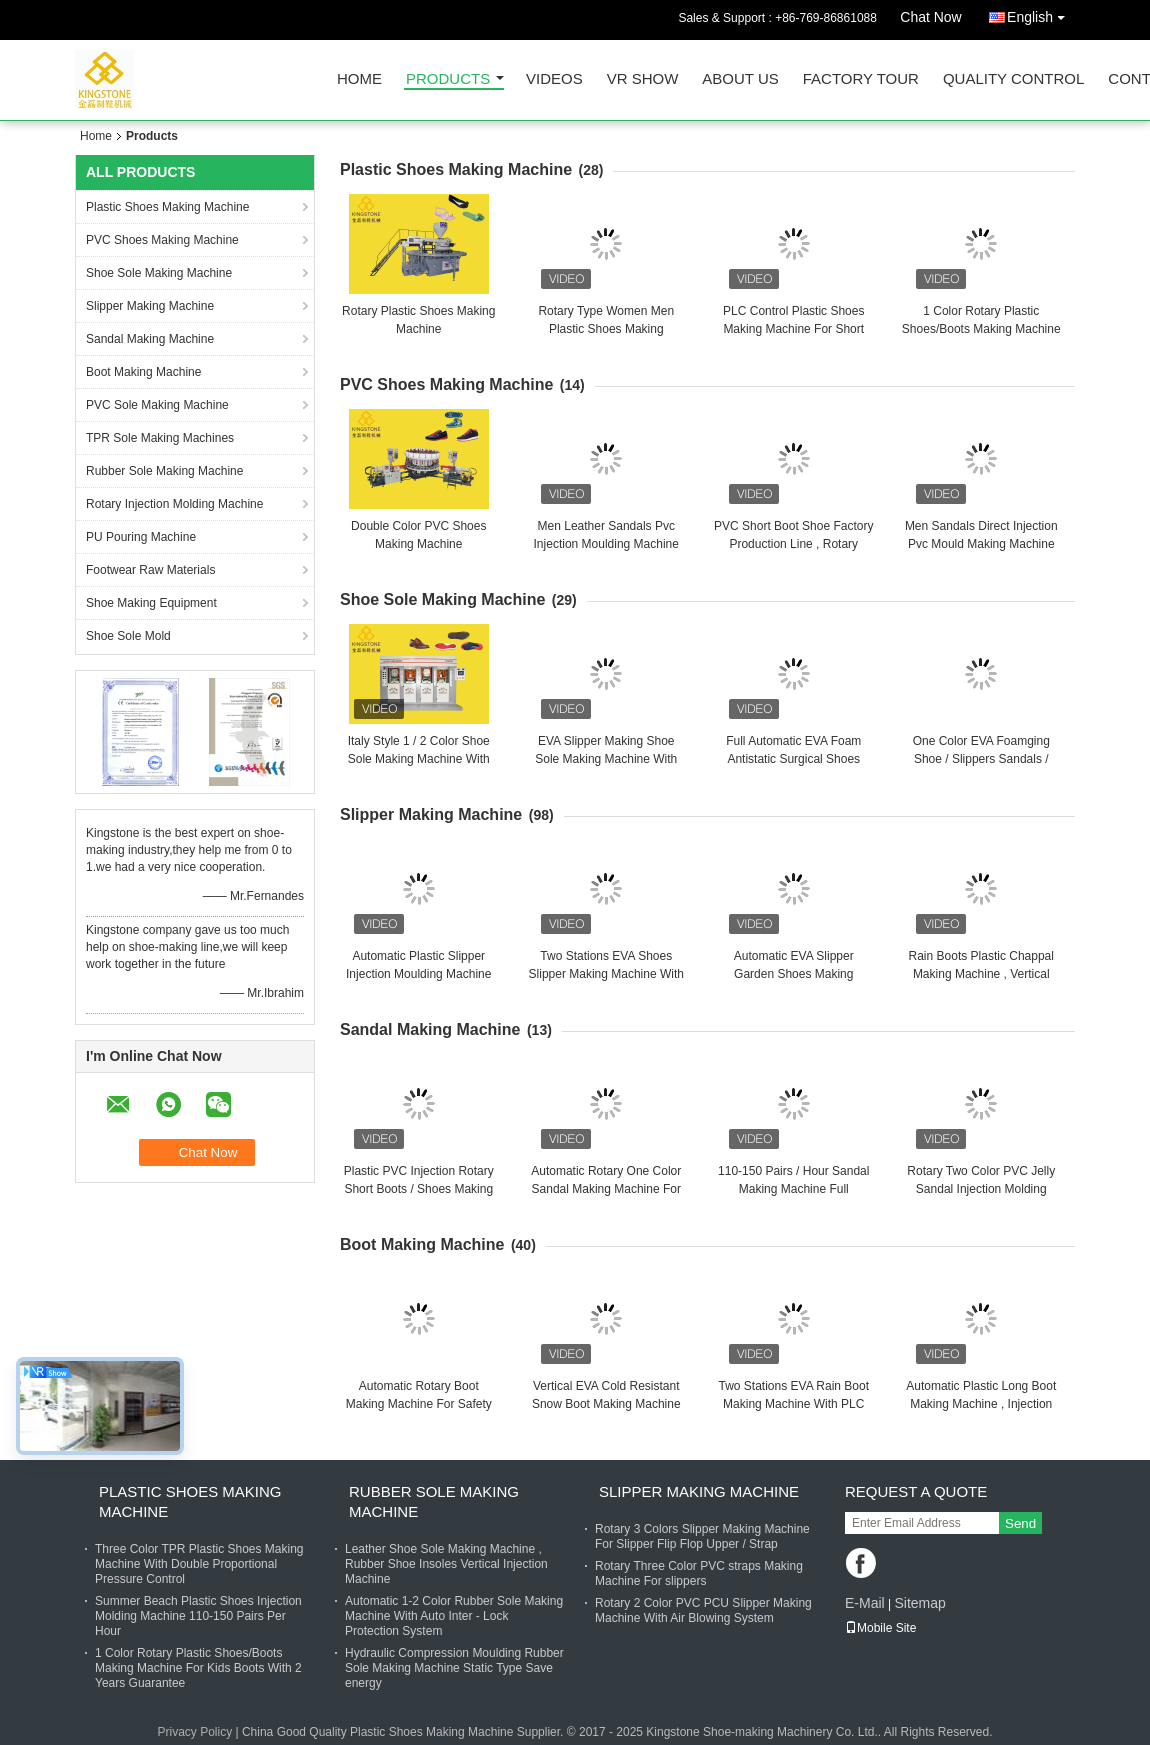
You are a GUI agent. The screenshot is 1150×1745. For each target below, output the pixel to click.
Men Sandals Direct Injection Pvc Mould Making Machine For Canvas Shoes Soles (981, 544)
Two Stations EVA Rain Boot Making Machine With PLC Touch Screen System (793, 1404)
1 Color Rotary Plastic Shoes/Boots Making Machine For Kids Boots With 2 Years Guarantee (198, 1668)
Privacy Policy (194, 1732)
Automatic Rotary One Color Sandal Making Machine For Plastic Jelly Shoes (606, 1189)
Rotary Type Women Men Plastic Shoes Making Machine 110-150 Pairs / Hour (606, 329)
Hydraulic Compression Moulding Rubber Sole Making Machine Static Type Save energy (454, 1668)
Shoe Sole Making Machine (159, 273)
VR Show (643, 79)
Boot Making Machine (143, 372)
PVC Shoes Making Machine (162, 240)
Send (1020, 1523)
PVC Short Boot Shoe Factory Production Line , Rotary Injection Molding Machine (793, 544)
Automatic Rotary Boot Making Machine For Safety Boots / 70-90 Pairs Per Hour (418, 1404)
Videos (554, 79)
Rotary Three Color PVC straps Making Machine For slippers (699, 1573)
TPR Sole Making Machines (160, 438)
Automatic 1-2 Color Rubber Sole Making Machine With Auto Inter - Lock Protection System (454, 1616)
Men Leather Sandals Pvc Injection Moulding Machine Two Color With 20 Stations (606, 544)
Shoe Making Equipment (151, 603)
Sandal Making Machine (150, 339)
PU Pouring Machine (141, 537)
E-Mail (865, 1603)
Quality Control (1013, 79)
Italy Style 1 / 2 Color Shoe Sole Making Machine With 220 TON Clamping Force (419, 759)
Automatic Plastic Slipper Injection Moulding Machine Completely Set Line (418, 974)
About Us (740, 79)
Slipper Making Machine (150, 306)
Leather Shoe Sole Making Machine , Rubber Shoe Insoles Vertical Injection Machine (446, 1564)
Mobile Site (880, 1628)
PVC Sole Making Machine (157, 405)
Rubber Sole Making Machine (164, 471)
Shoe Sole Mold (128, 636)
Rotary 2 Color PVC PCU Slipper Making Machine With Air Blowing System (703, 1610)
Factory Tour (861, 79)
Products (448, 79)
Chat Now (930, 17)
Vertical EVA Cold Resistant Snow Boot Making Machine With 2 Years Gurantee (606, 1404)
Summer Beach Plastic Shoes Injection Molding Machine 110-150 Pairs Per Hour (198, 1616)
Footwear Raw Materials (150, 570)
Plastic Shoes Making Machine (167, 207)
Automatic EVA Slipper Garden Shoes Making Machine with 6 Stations (793, 974)
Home (359, 79)
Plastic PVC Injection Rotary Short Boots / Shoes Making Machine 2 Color (419, 1189)
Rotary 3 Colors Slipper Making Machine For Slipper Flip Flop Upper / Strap (702, 1536)
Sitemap (919, 1603)
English (1041, 13)
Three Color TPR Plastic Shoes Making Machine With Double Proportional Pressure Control (199, 1564)
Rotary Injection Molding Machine (174, 504)
